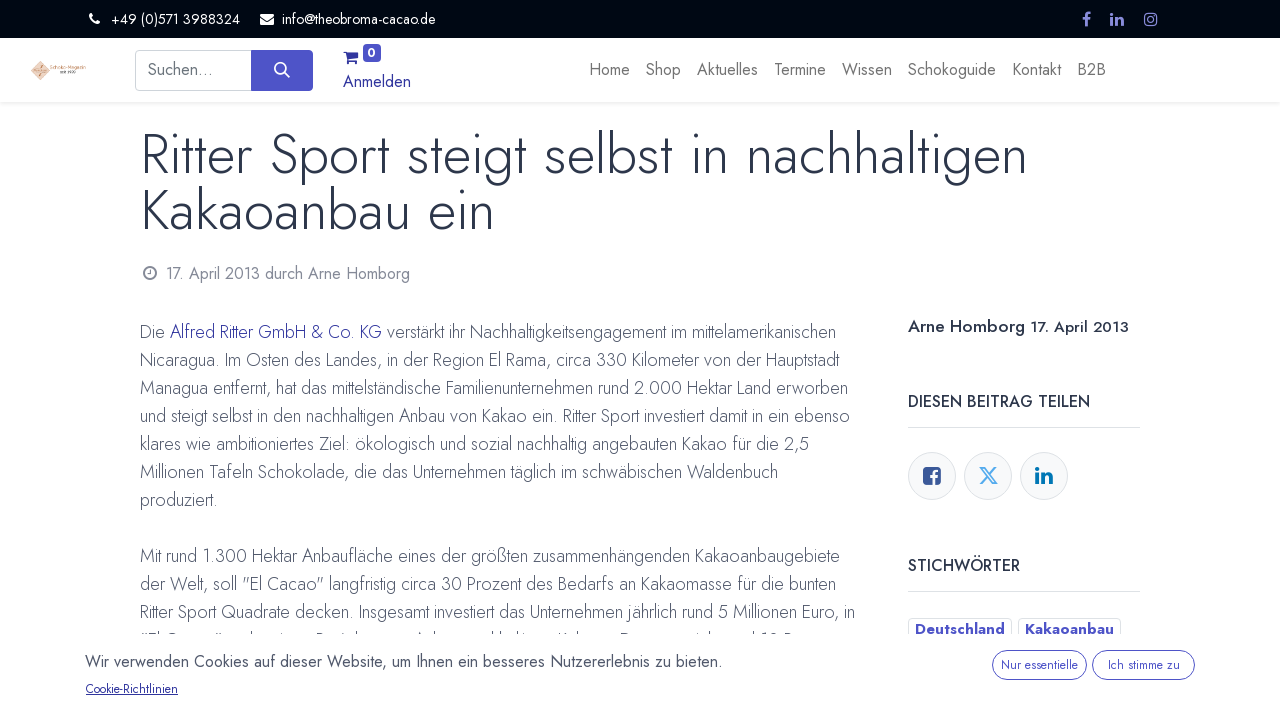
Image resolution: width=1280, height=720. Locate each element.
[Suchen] (281, 70)
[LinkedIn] (1044, 476)
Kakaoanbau (1069, 629)
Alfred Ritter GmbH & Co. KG (276, 332)
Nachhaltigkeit (1079, 655)
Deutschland (960, 629)
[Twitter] (988, 476)
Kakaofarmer (961, 655)
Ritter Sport (1050, 681)
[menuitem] (609, 70)
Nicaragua (951, 681)
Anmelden (377, 81)
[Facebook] (932, 476)
